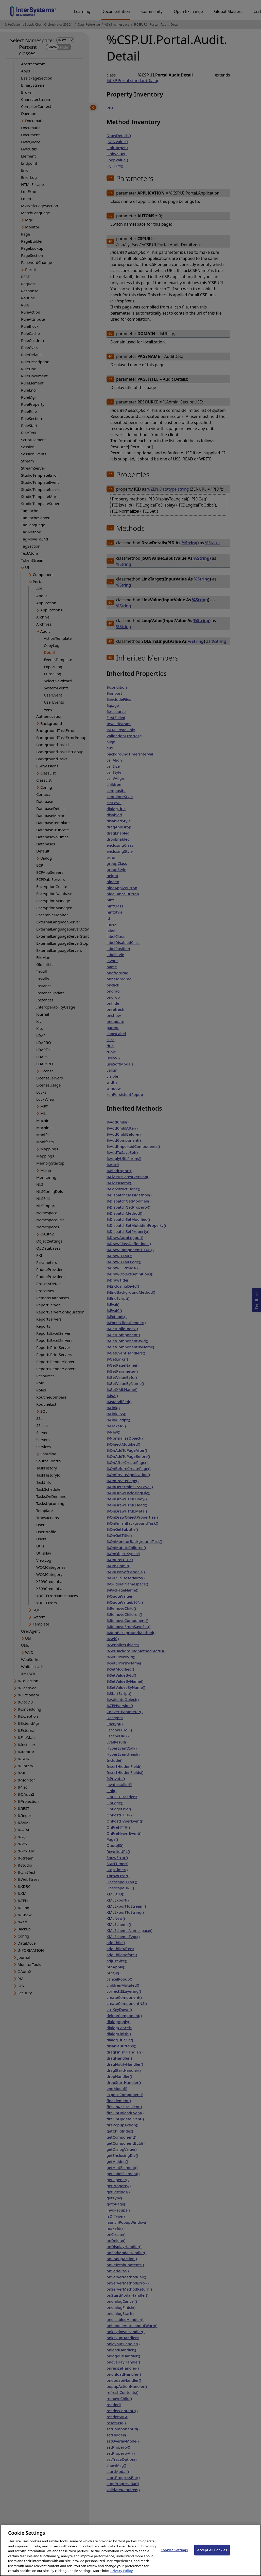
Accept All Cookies (212, 2555)
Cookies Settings (174, 2555)
